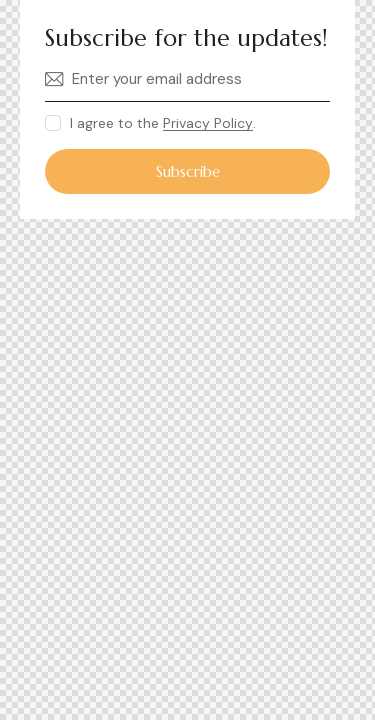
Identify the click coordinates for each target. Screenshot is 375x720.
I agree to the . (163, 123)
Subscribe (188, 171)
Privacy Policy (208, 123)
